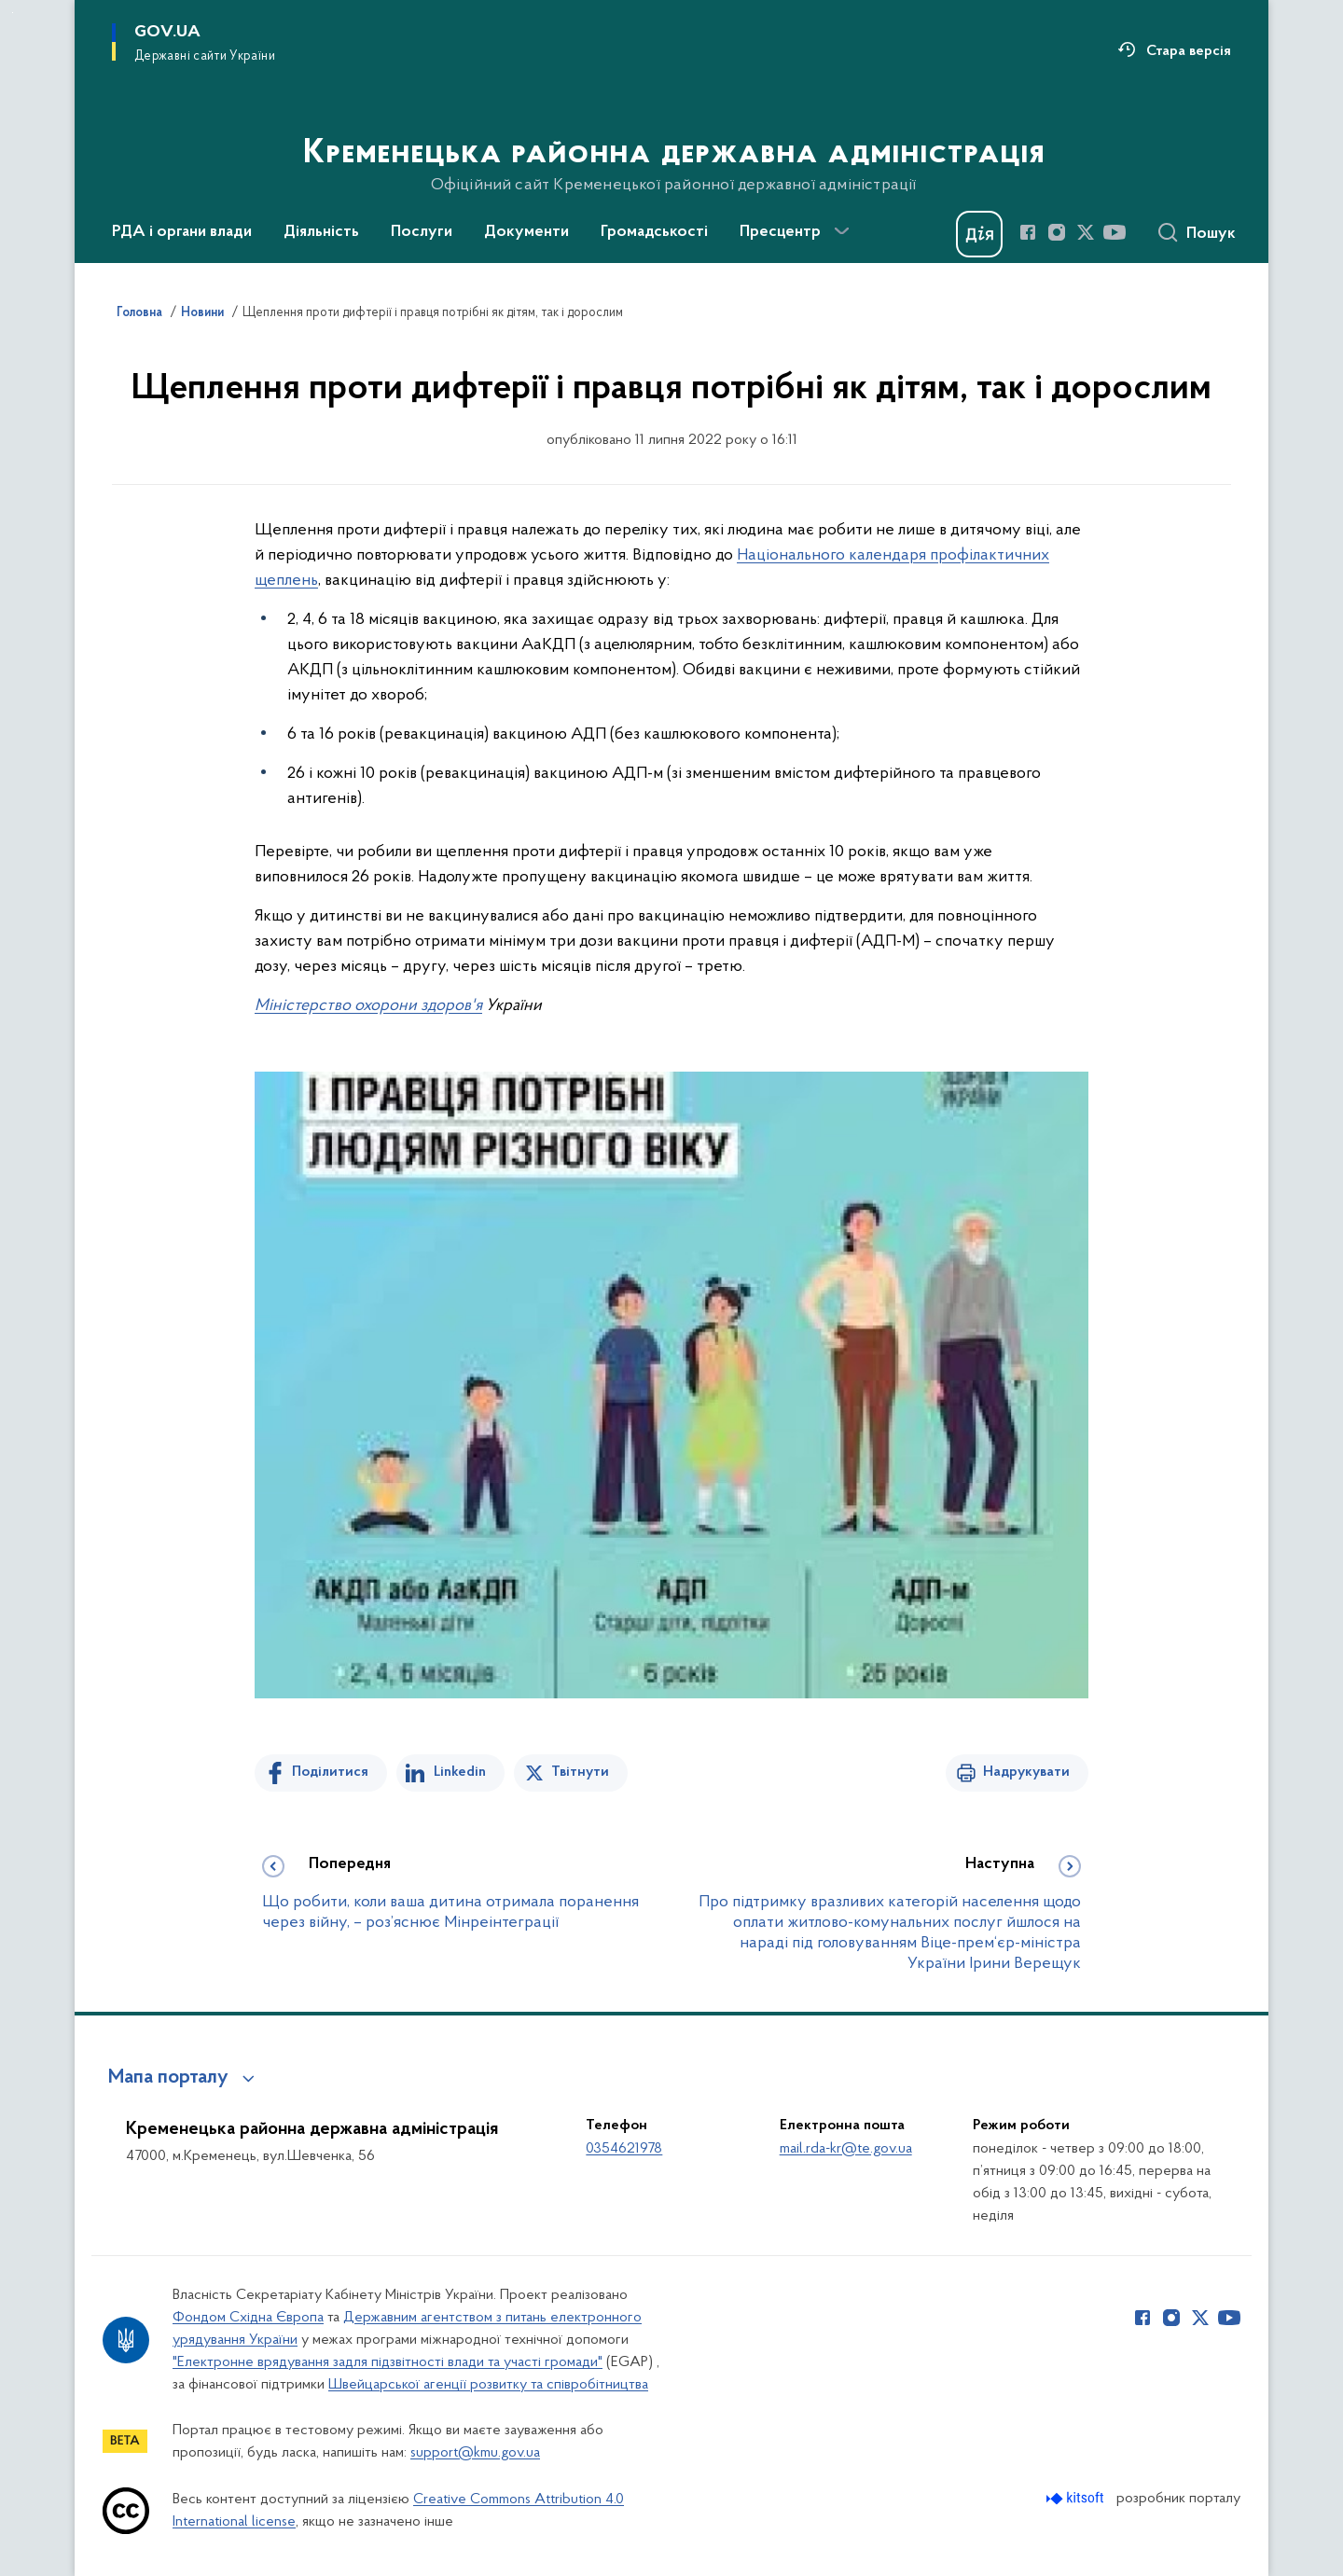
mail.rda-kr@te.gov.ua (846, 2148)
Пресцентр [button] (780, 232)
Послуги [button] (421, 232)
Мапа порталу (168, 2078)
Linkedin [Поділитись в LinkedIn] (460, 1772)
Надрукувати (1026, 1772)
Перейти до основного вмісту (12, 12)
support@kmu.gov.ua (475, 2452)
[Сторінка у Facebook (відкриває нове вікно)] (1028, 232)
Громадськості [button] (654, 232)
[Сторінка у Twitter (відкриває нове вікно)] (1085, 232)
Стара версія (1188, 51)
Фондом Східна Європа (248, 2317)
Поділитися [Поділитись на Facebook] (330, 1772)
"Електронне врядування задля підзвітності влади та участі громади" (387, 2362)
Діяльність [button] (321, 232)
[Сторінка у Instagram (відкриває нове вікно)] (1056, 232)
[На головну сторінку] (671, 129)
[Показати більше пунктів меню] (841, 231)
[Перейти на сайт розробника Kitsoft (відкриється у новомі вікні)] (1076, 2498)
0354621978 (624, 2148)
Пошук (1211, 234)
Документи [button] (526, 232)
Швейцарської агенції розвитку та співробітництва (488, 2384)
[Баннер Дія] (979, 234)
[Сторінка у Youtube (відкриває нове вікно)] (1114, 232)
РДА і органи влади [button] (182, 232)
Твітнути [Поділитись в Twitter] (580, 1772)
